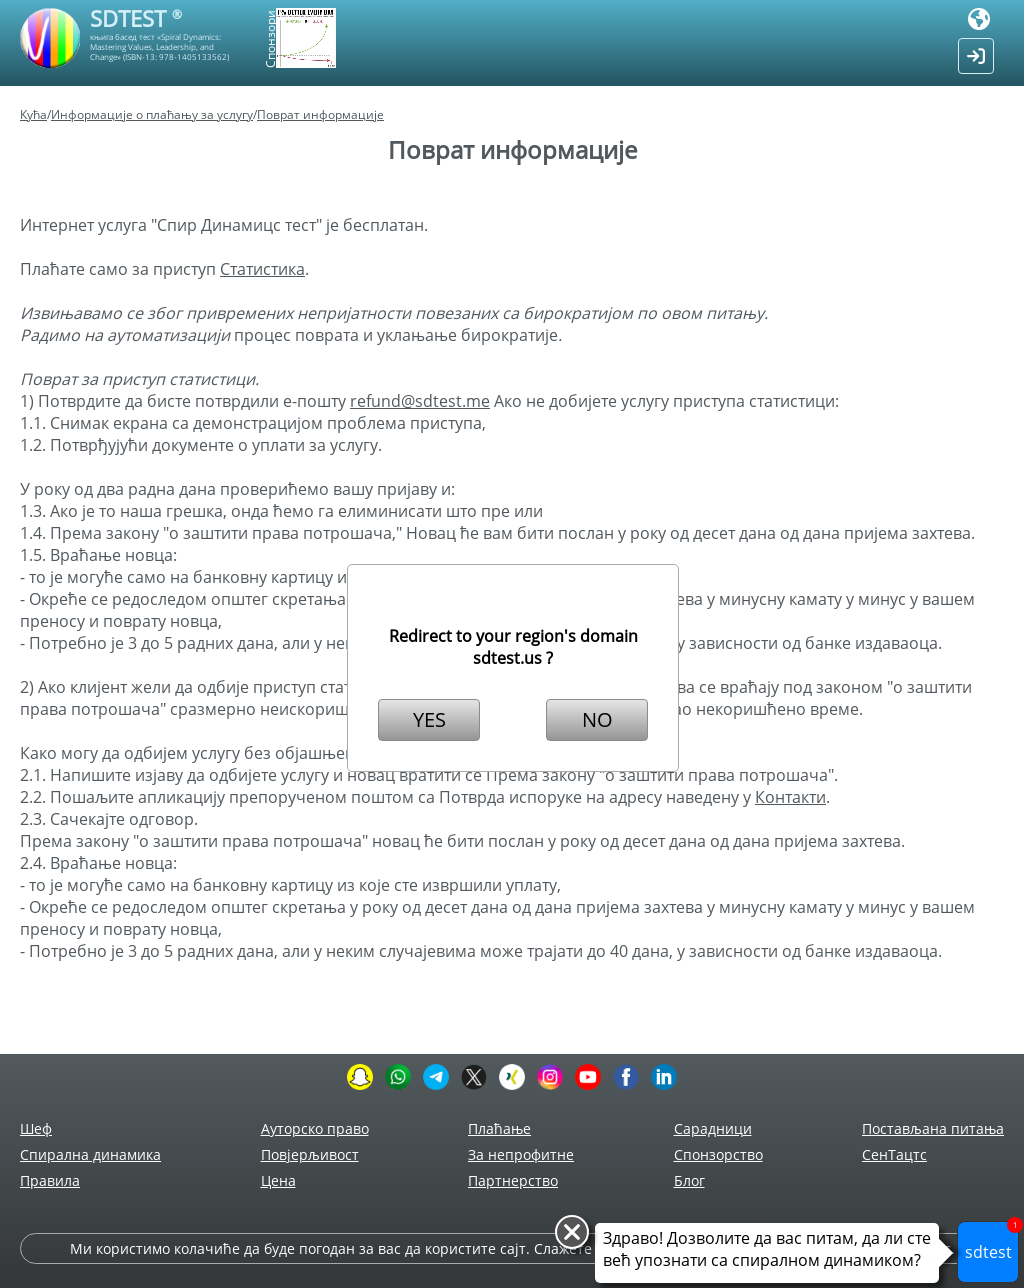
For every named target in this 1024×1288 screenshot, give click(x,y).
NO (597, 719)
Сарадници (713, 1128)
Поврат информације (320, 114)
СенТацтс (894, 1154)
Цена (278, 1180)
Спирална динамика (90, 1154)
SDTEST (136, 18)
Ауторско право (315, 1128)
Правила (50, 1180)
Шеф (36, 1128)
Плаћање (499, 1128)
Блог (689, 1180)
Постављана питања (933, 1128)
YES (429, 719)
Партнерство (513, 1180)
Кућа (33, 114)
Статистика (262, 269)
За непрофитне (521, 1154)
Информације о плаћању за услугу (152, 114)
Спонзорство (718, 1154)
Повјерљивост (310, 1154)
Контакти (790, 797)
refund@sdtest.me (420, 401)
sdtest (992, 1242)
